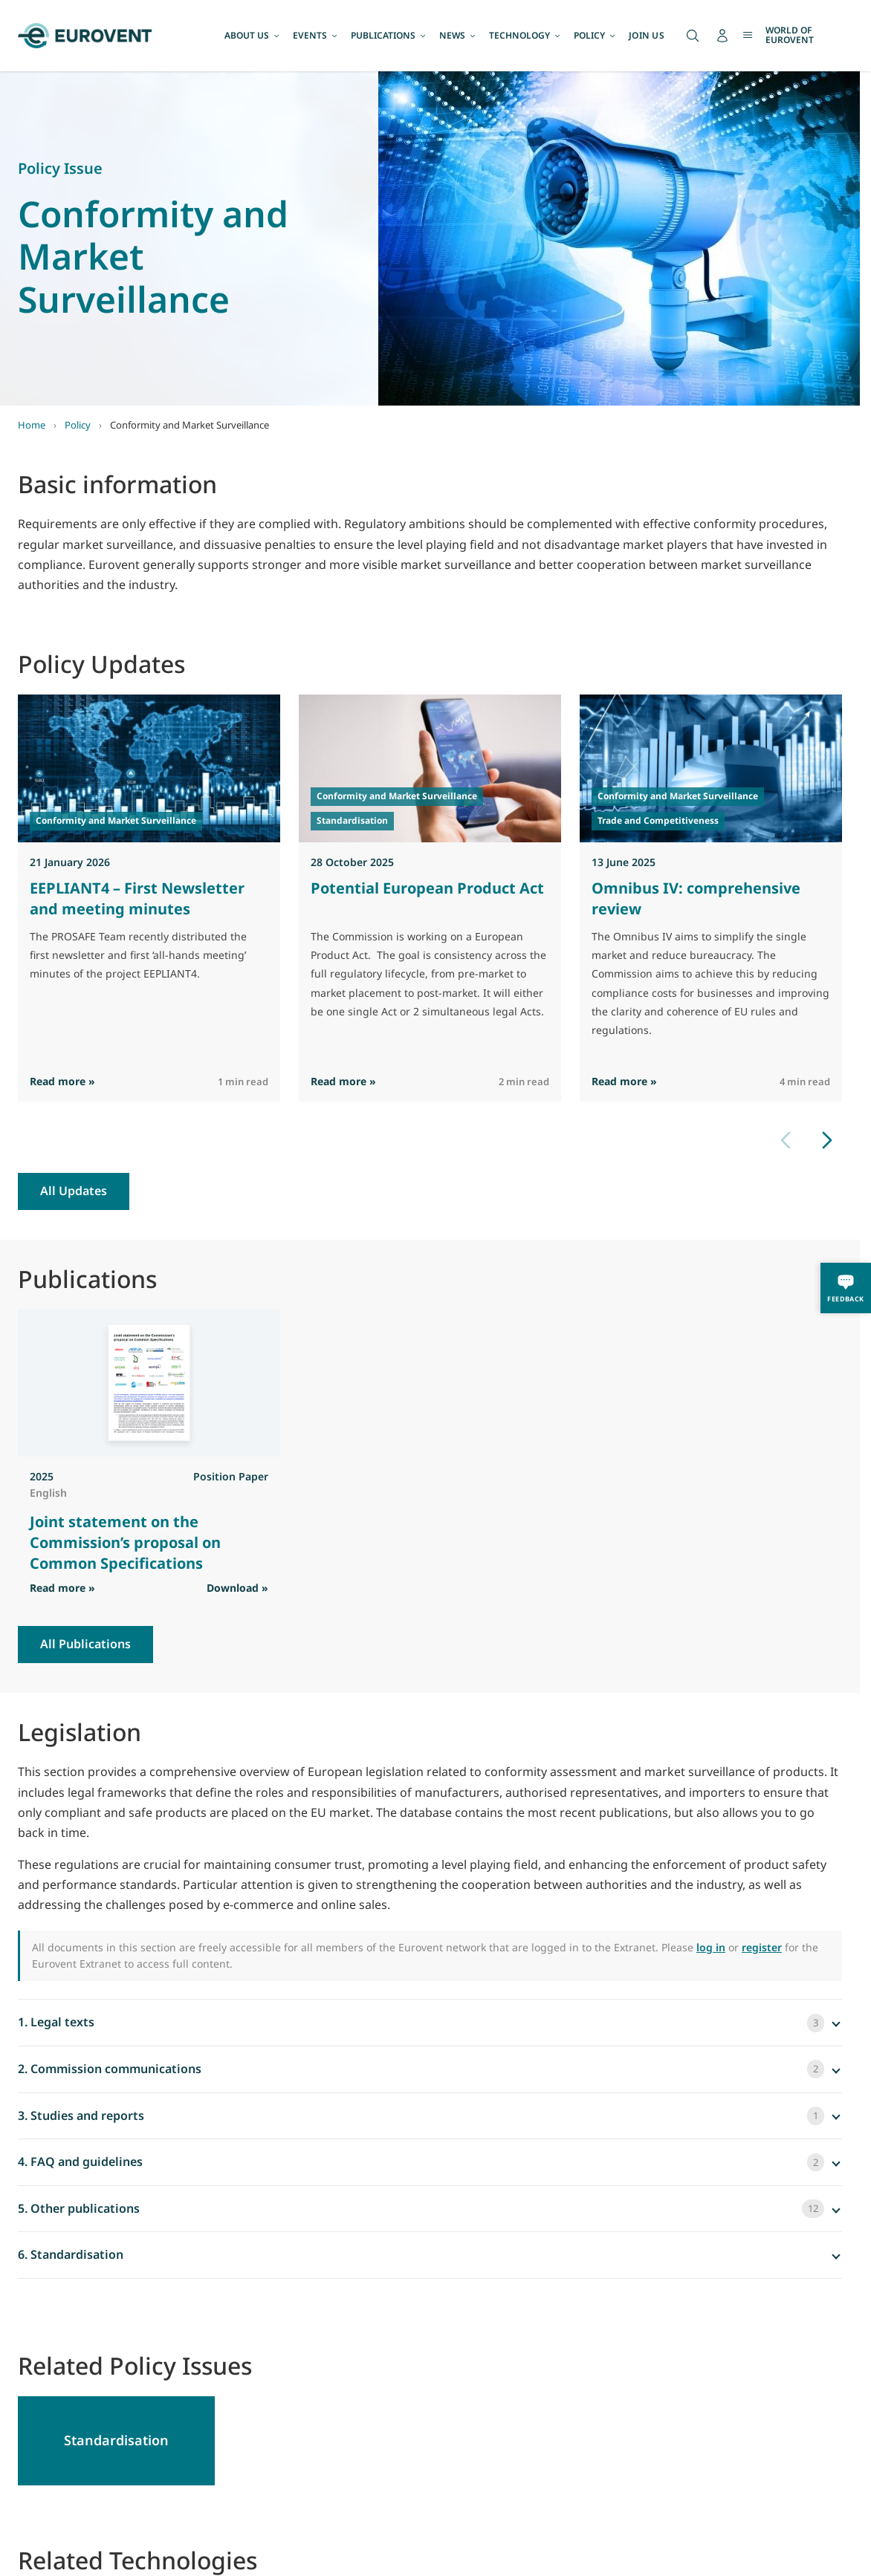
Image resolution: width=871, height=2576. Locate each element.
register (762, 1947)
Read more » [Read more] (62, 1081)
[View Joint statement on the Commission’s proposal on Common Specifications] (149, 1383)
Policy (78, 425)
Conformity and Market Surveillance (116, 820)
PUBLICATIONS (389, 35)
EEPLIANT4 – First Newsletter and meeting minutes (137, 898)
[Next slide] (827, 1140)
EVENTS (316, 35)
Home (31, 425)
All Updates (73, 1191)
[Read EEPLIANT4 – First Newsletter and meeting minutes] (149, 768)
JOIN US (646, 35)
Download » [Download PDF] (237, 1588)
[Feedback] (845, 1288)
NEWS (458, 35)
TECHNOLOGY (525, 35)
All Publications (85, 1644)
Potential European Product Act (427, 888)
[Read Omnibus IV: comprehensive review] (711, 768)
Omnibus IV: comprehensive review (696, 898)
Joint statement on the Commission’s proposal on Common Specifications (125, 1542)
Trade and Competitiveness (658, 820)
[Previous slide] (785, 1140)
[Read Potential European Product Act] (430, 768)
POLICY (595, 35)
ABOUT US (252, 35)
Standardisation (352, 820)
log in (710, 1947)
